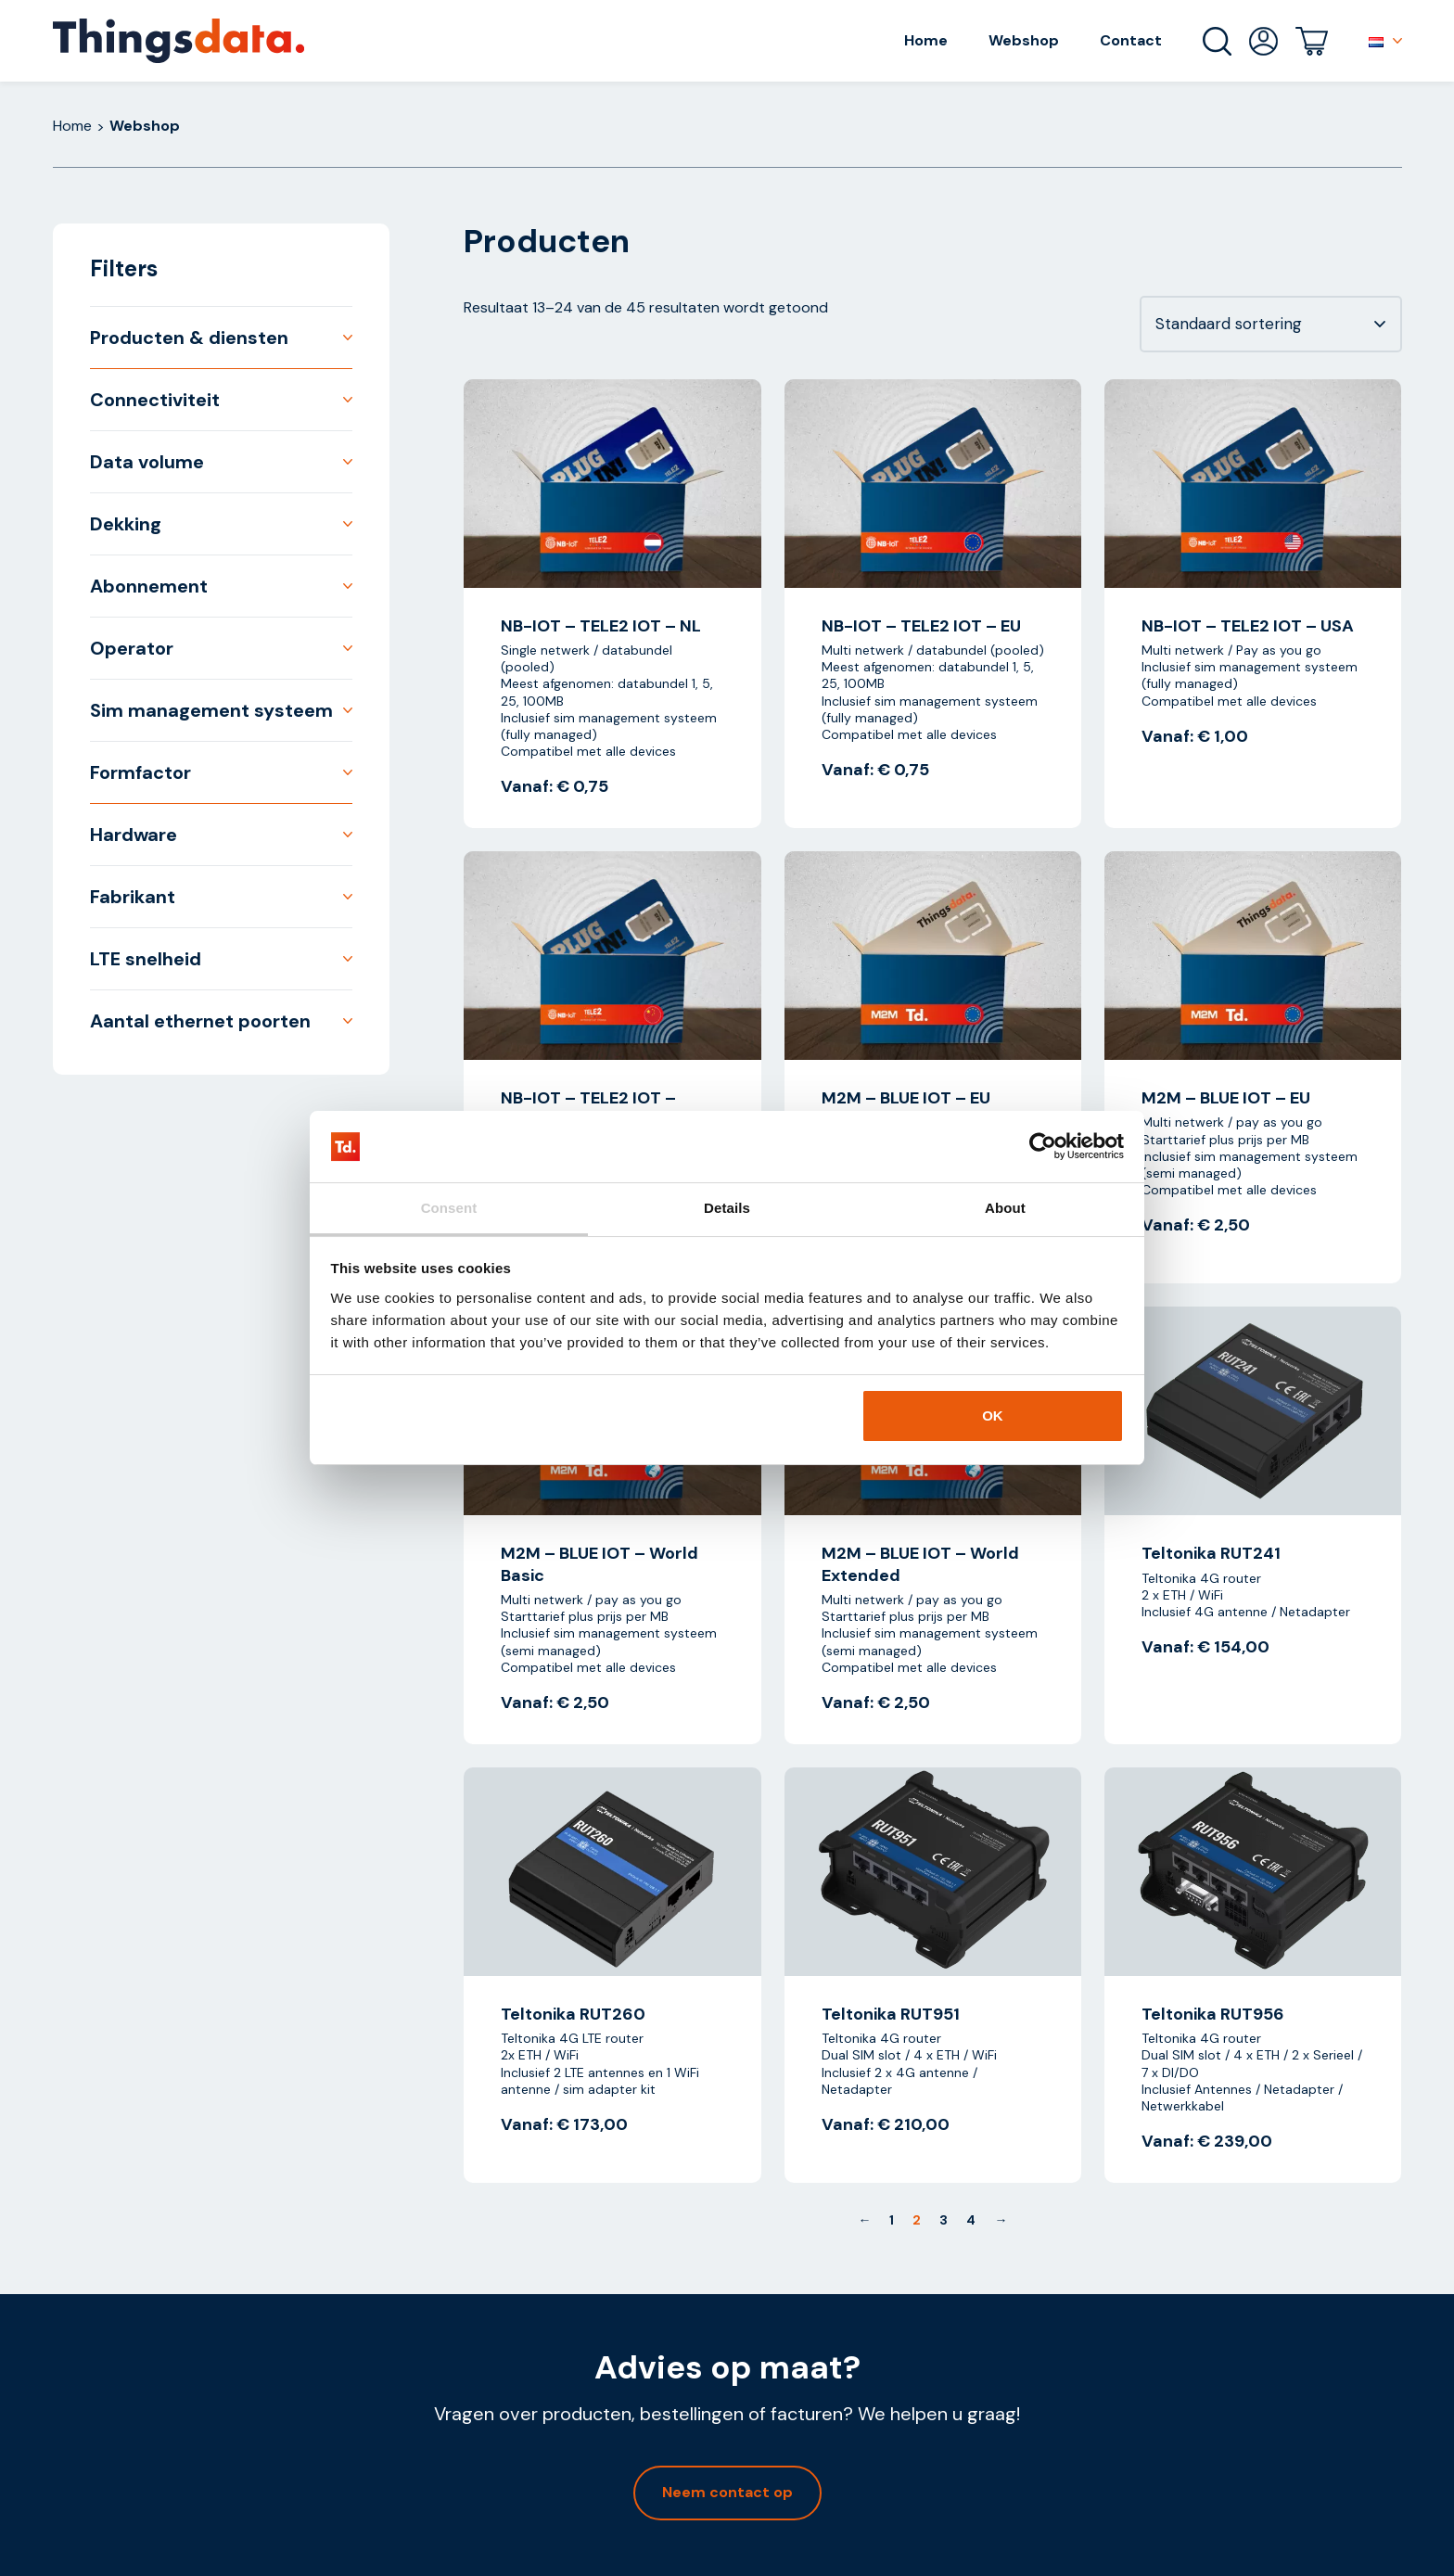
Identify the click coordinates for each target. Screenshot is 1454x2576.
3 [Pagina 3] (943, 2220)
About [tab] (1005, 1208)
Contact (1131, 40)
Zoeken (1217, 41)
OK (992, 1415)
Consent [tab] (449, 1208)
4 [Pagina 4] (971, 2220)
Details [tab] (727, 1208)
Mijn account (1263, 41)
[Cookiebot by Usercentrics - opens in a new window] (1043, 1147)
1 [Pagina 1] (891, 2220)
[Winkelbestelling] (1271, 324)
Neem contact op (727, 2492)
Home (926, 40)
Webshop (1023, 40)
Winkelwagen (1311, 41)
